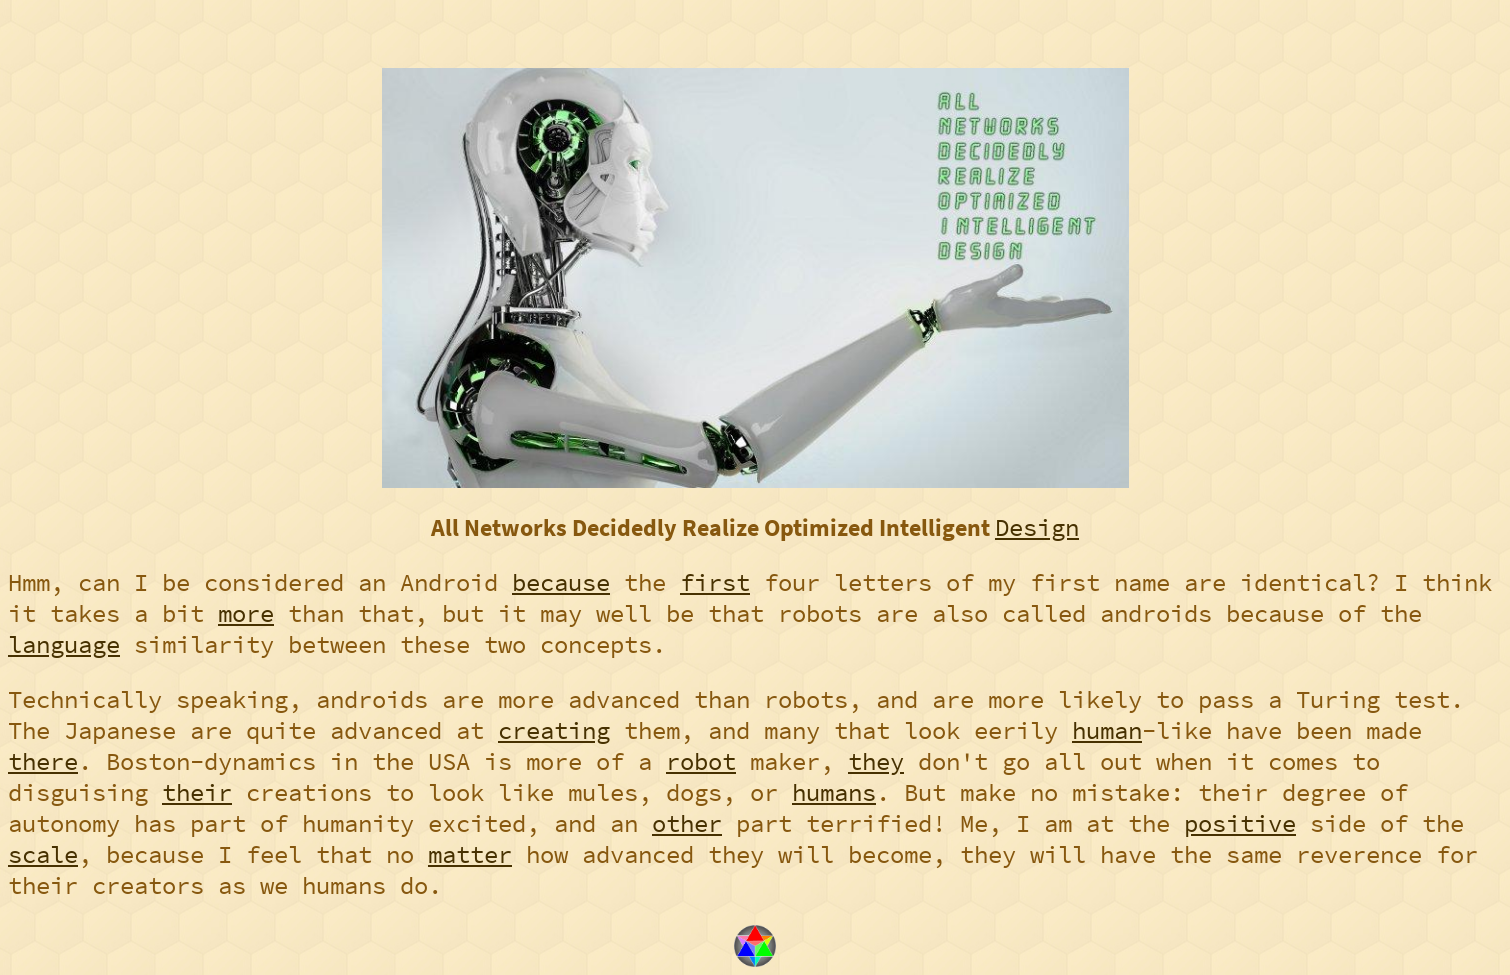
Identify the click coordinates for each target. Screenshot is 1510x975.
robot (701, 761)
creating (554, 730)
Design (1037, 527)
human (1107, 730)
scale (43, 854)
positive (1240, 823)
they (876, 761)
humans (834, 792)
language (64, 644)
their (197, 792)
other (687, 823)
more (246, 613)
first (715, 582)
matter (470, 854)
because (561, 582)
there (43, 761)
